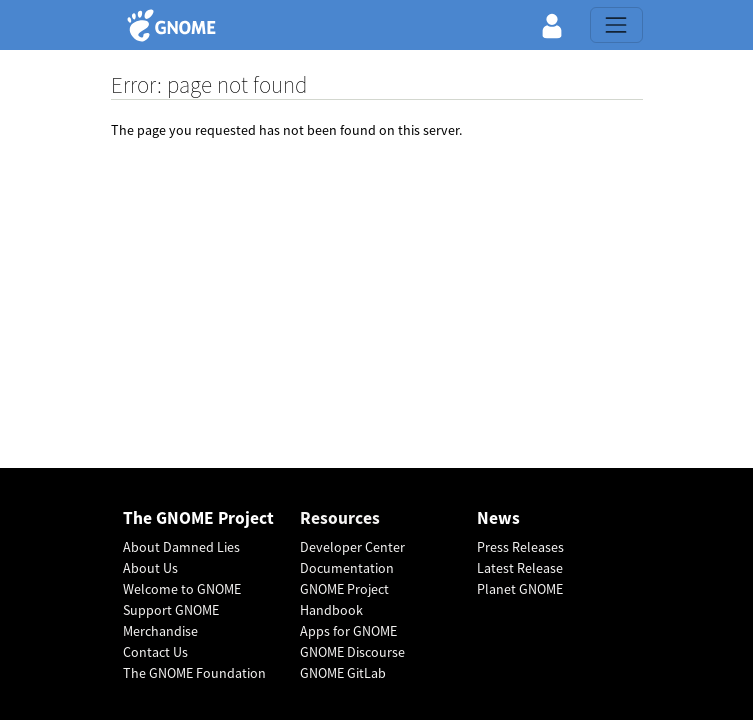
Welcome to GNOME (182, 589)
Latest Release (520, 568)
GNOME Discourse (352, 652)
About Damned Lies (181, 547)
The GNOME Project (198, 518)
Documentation (347, 568)
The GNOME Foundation (194, 673)
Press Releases (520, 547)
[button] (552, 25)
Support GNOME (171, 610)
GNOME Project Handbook (344, 599)
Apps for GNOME (348, 631)
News (498, 518)
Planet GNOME (520, 589)
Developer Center (352, 547)
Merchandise (160, 631)
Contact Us (155, 652)
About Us (150, 568)
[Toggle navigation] (616, 25)
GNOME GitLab (343, 673)
